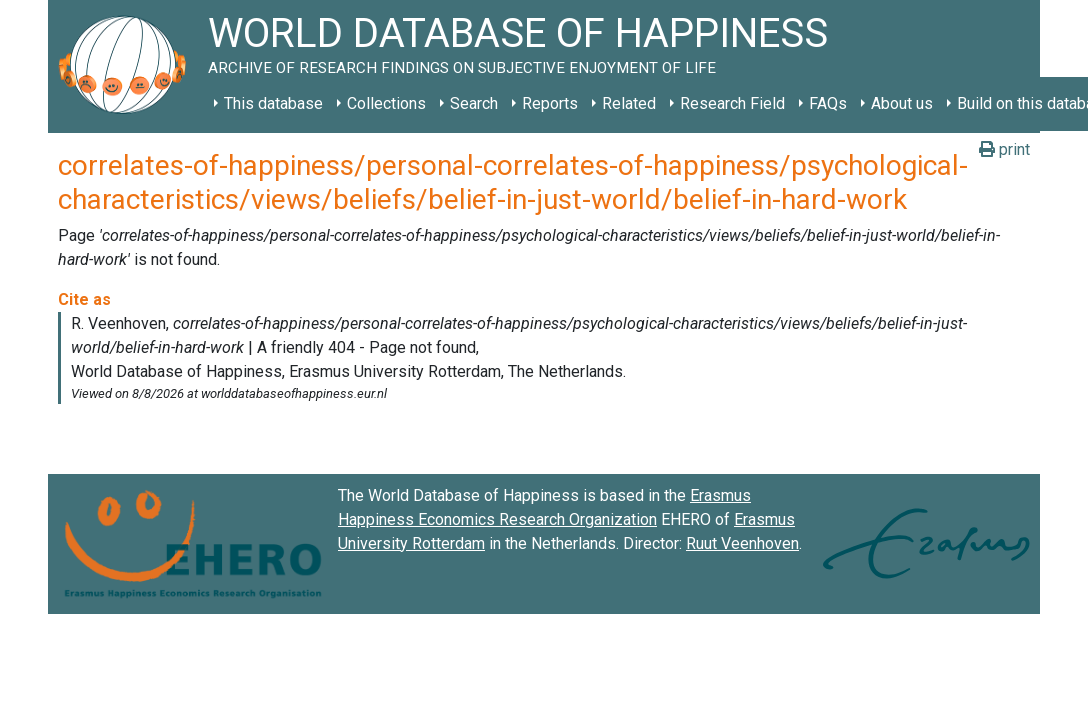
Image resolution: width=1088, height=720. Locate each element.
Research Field (732, 103)
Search (474, 103)
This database (273, 103)
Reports (550, 103)
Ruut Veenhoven (742, 543)
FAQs (828, 103)
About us (902, 103)
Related (629, 103)
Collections (386, 103)
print (1004, 149)
